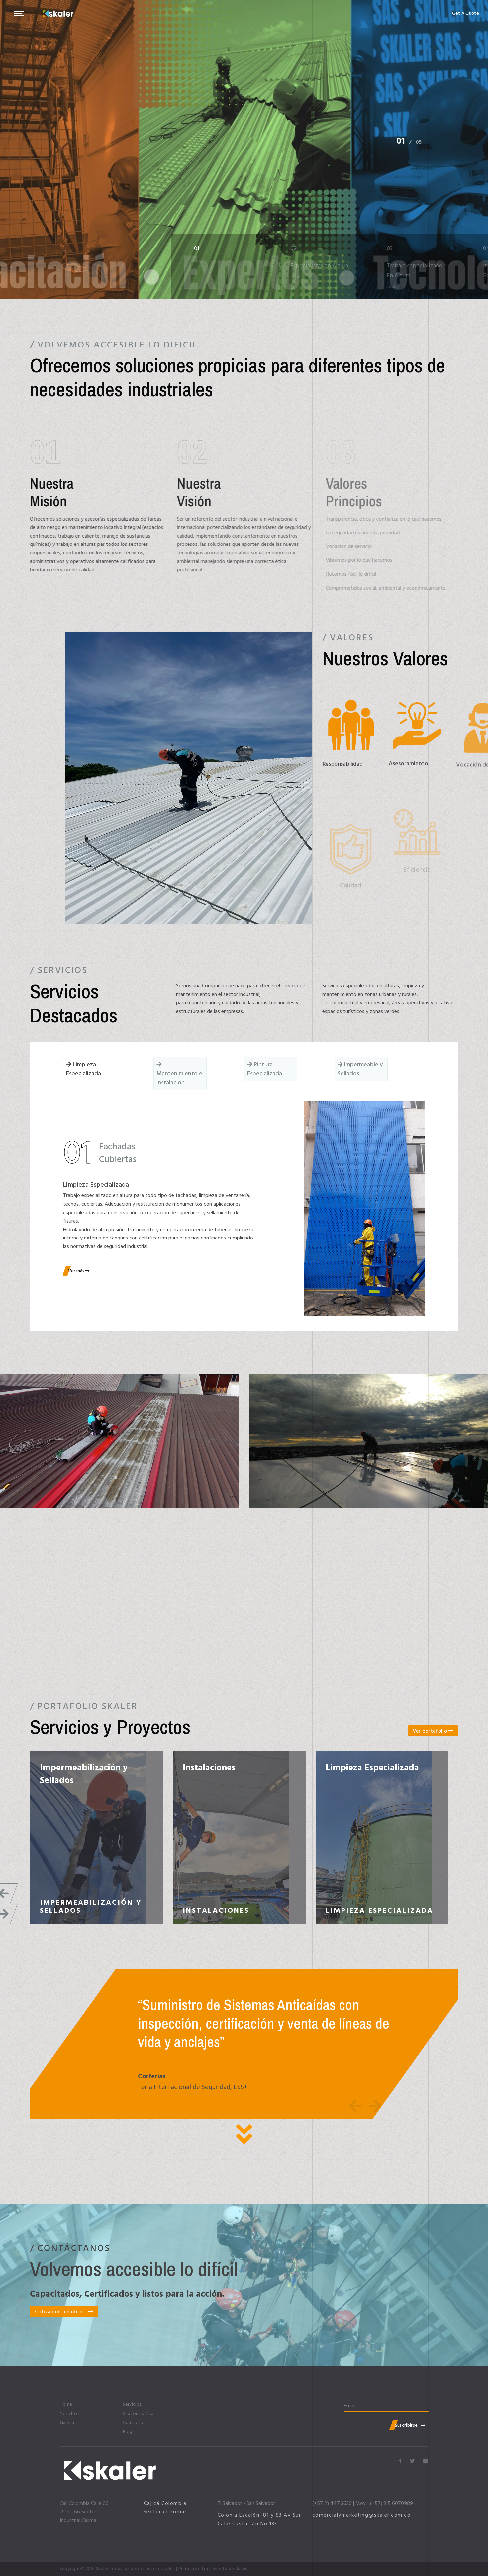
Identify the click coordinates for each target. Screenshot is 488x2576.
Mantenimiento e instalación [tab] (179, 1074)
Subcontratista (138, 2413)
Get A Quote (465, 13)
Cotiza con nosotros (64, 2311)
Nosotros (69, 2413)
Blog (128, 2431)
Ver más (78, 1271)
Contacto (133, 2422)
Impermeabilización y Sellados (84, 1774)
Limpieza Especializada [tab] (83, 1069)
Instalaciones (209, 1767)
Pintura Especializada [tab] (264, 1069)
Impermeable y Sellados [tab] (360, 1069)
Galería (67, 2422)
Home (66, 2404)
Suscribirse (410, 2425)
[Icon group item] (400, 2461)
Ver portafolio (433, 1731)
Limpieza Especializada (372, 1767)
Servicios (132, 2404)
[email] (386, 2406)
